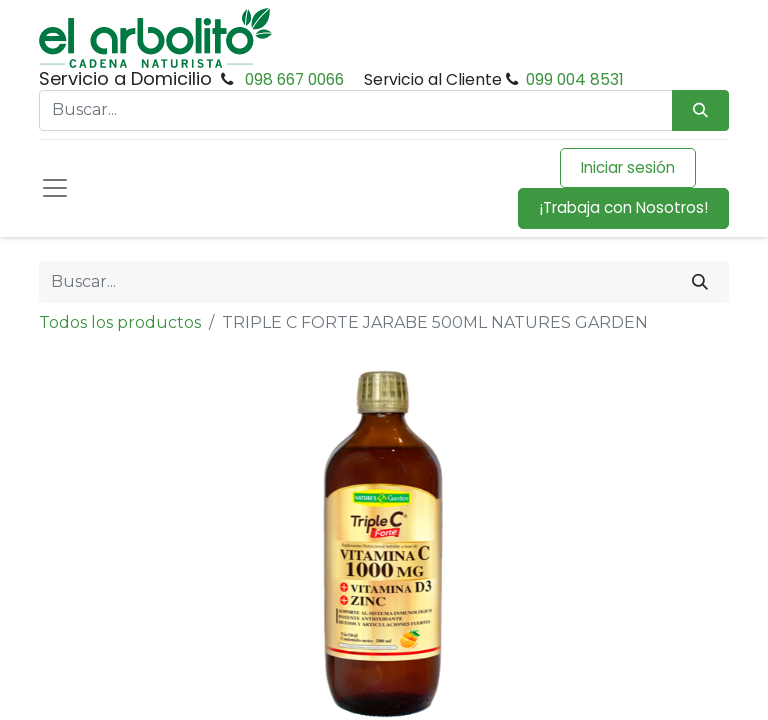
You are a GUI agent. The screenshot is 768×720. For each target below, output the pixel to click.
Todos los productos (120, 322)
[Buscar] (700, 282)
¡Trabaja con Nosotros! (623, 207)
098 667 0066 (294, 79)
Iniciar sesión (628, 167)
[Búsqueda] (700, 110)
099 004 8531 (575, 79)
